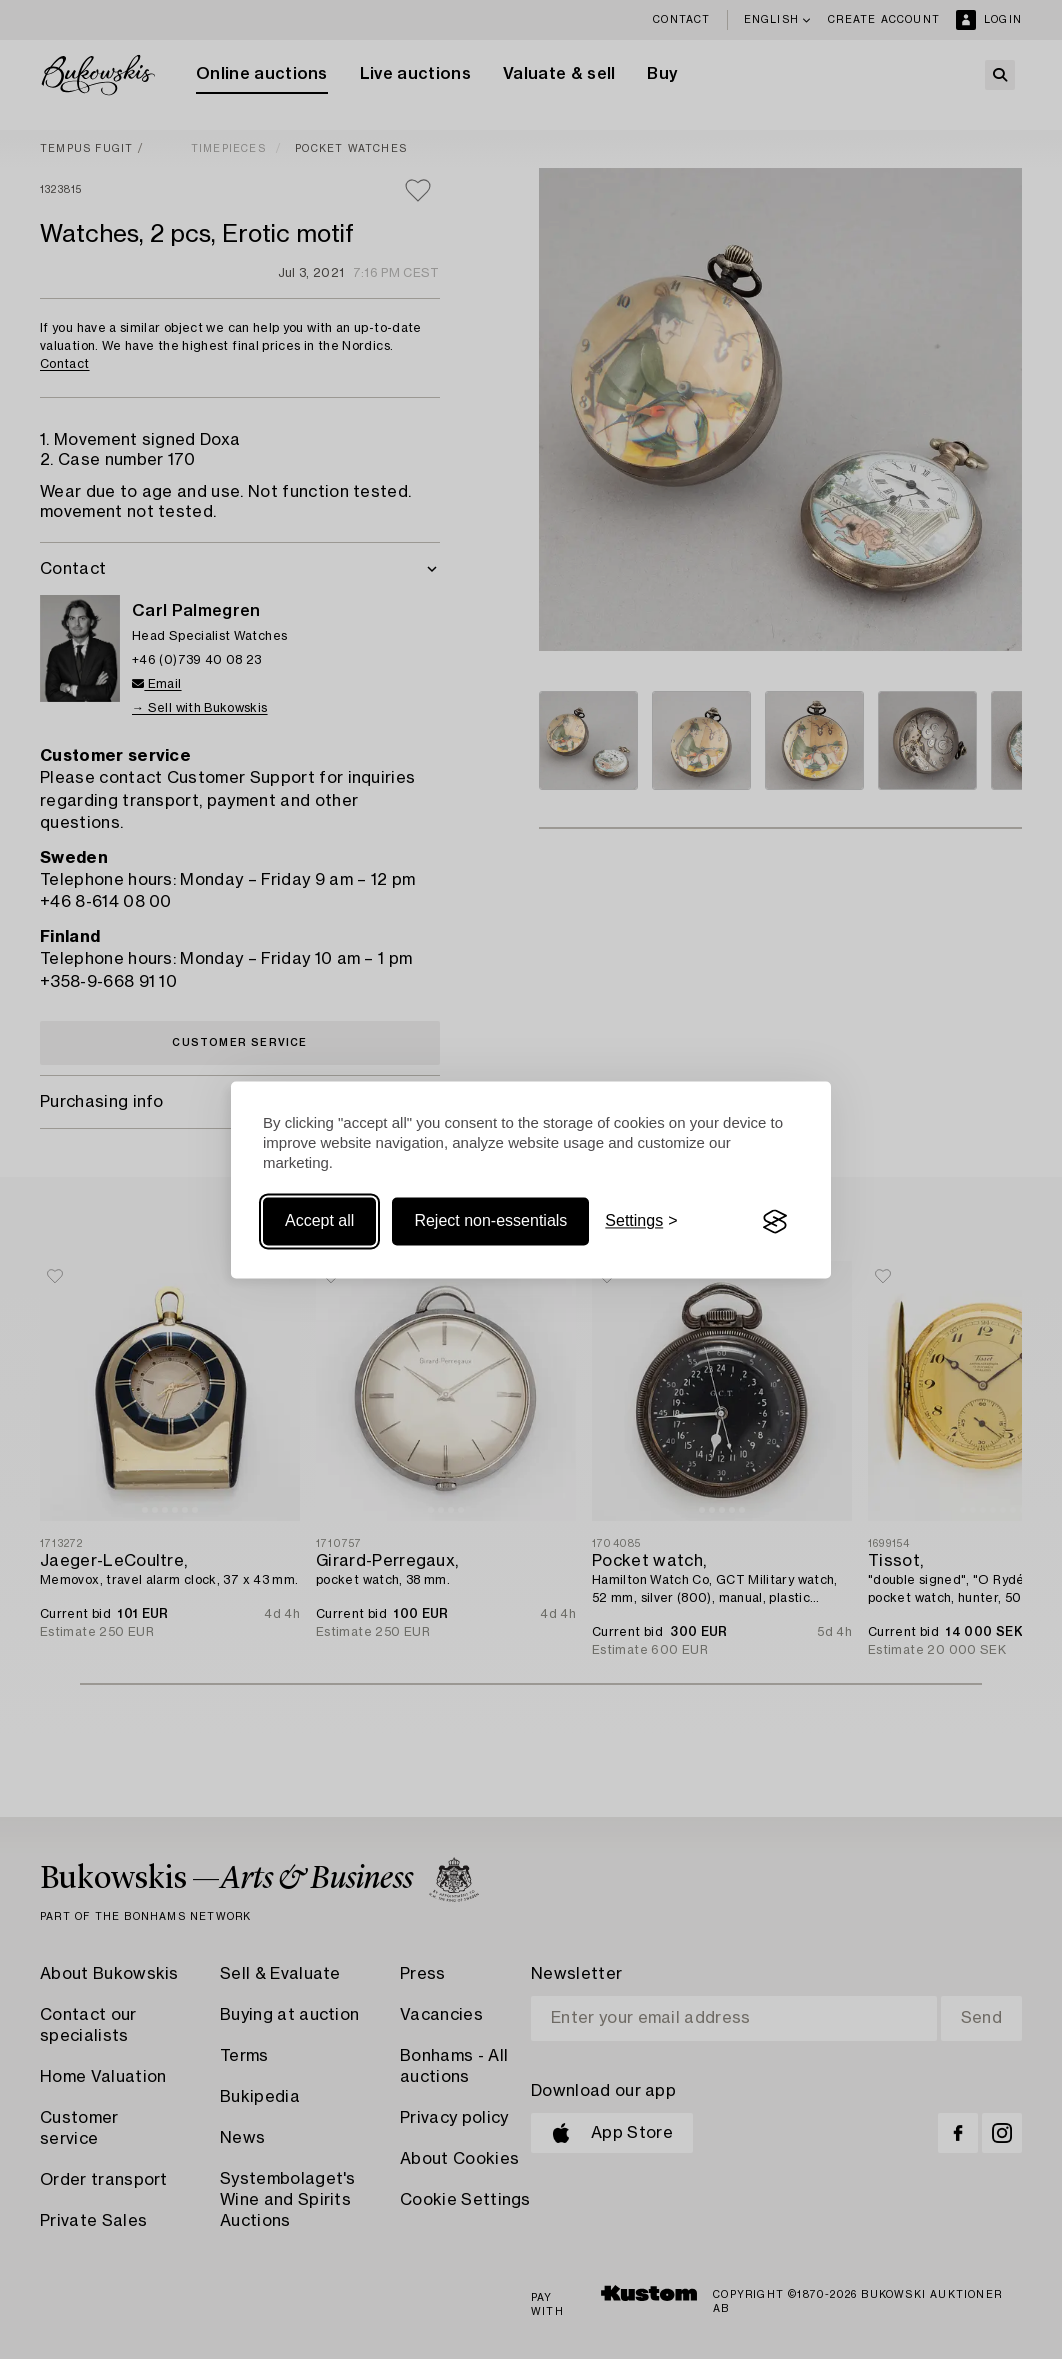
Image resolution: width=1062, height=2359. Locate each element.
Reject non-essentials (490, 1221)
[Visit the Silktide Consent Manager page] (775, 1222)
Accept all (319, 1221)
